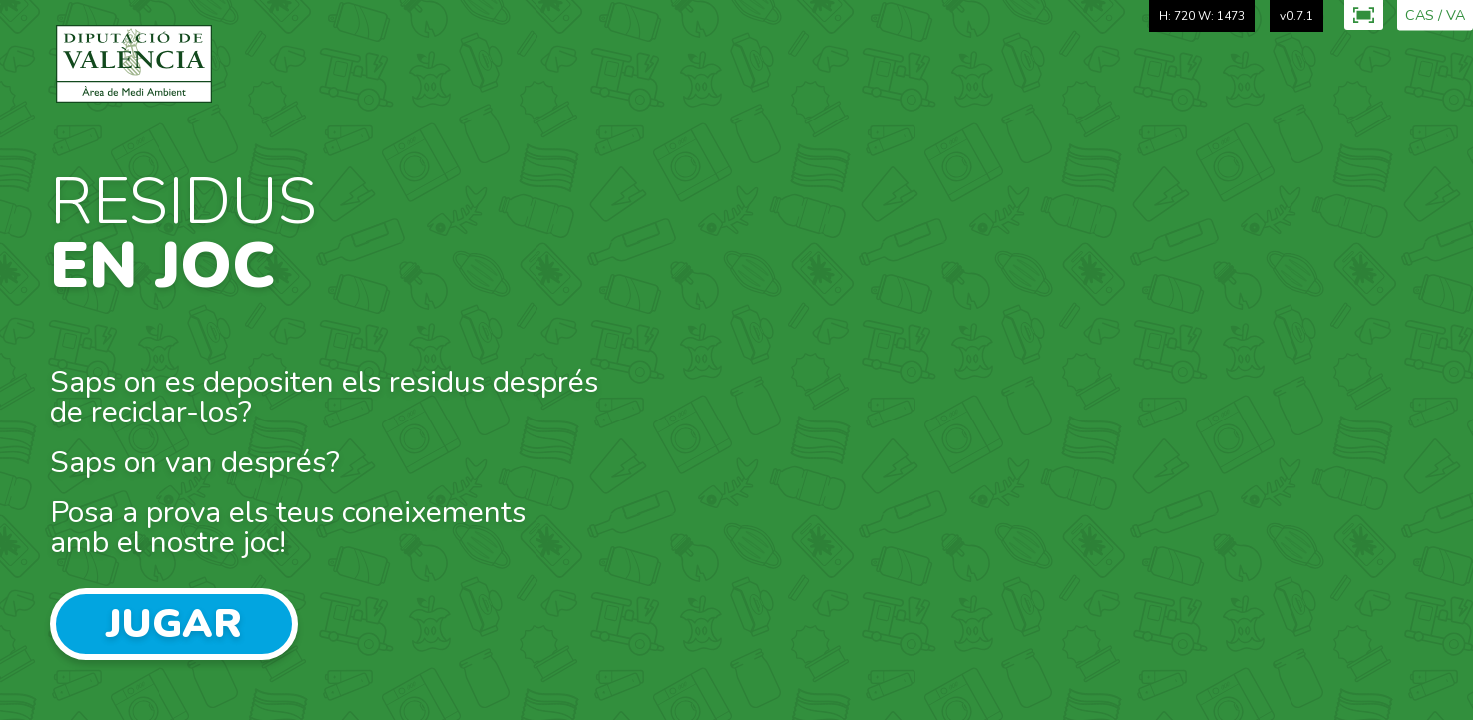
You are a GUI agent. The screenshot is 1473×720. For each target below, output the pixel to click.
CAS (1419, 15)
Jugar (174, 624)
